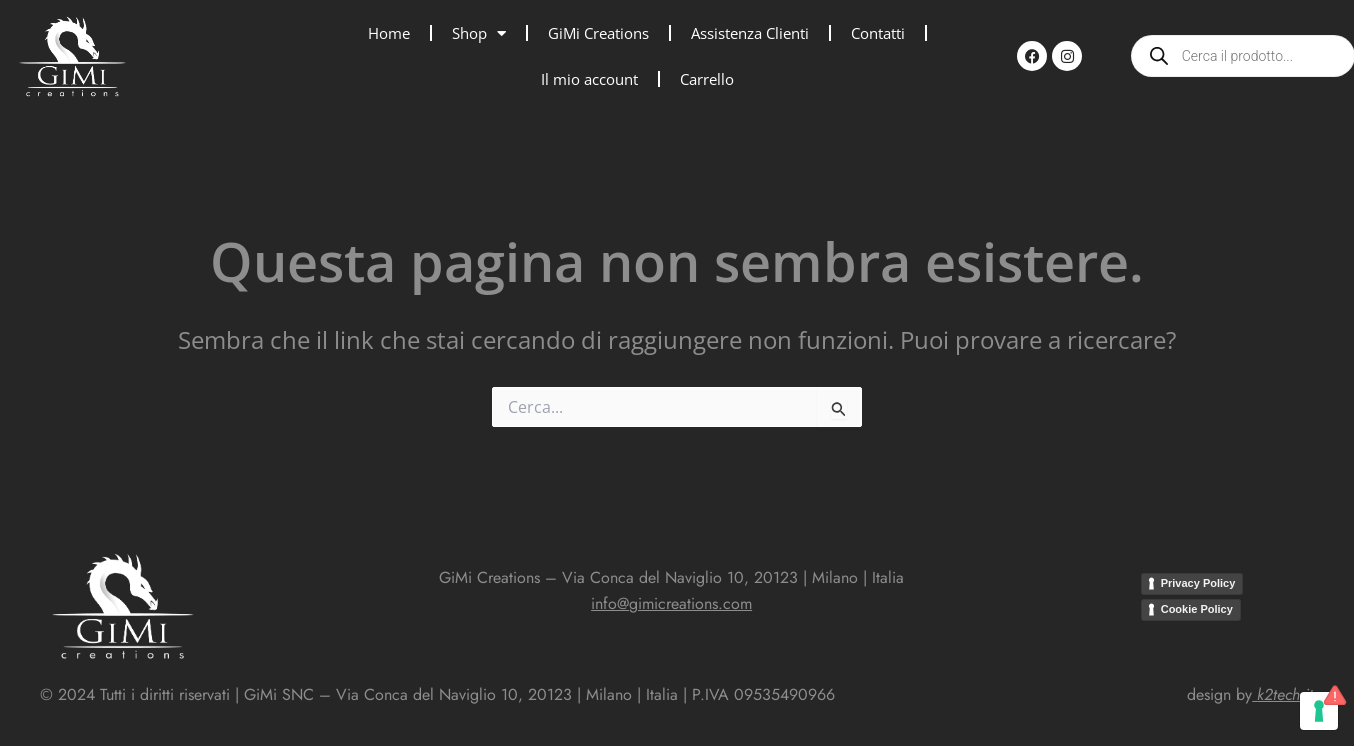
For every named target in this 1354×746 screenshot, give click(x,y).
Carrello (707, 79)
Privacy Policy (1198, 583)
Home (389, 33)
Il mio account (589, 79)
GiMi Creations (598, 33)
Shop (479, 33)
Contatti (878, 33)
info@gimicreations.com (671, 603)
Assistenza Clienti (750, 33)
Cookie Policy (1197, 609)
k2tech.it (1285, 694)
